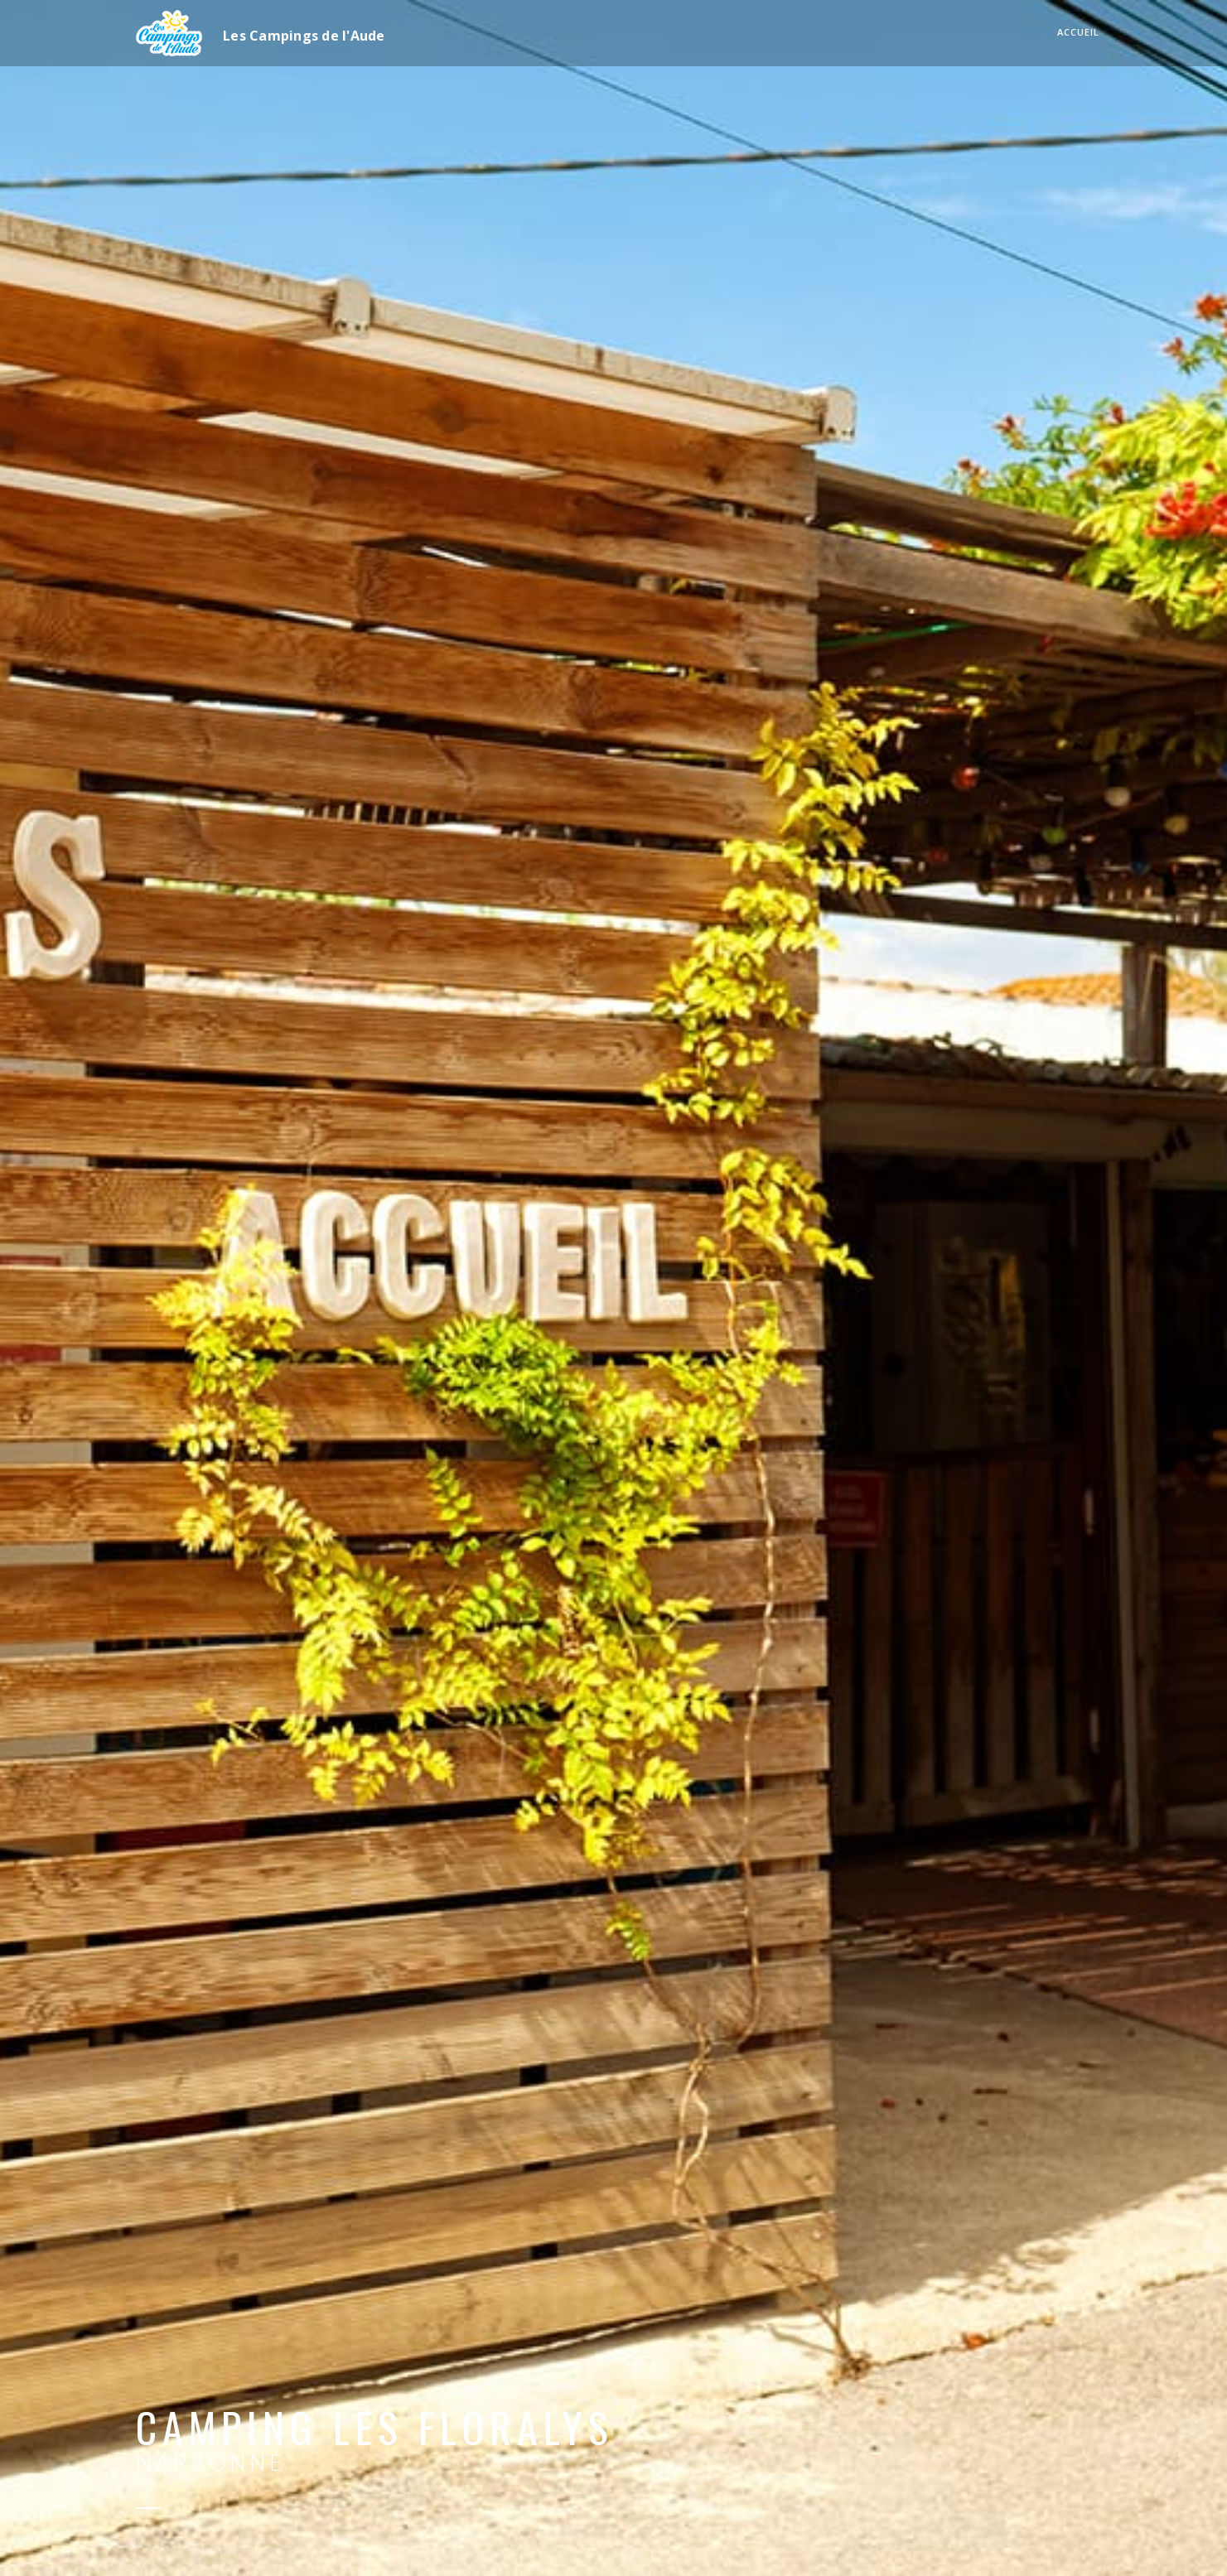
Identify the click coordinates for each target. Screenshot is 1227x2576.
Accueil (1078, 32)
